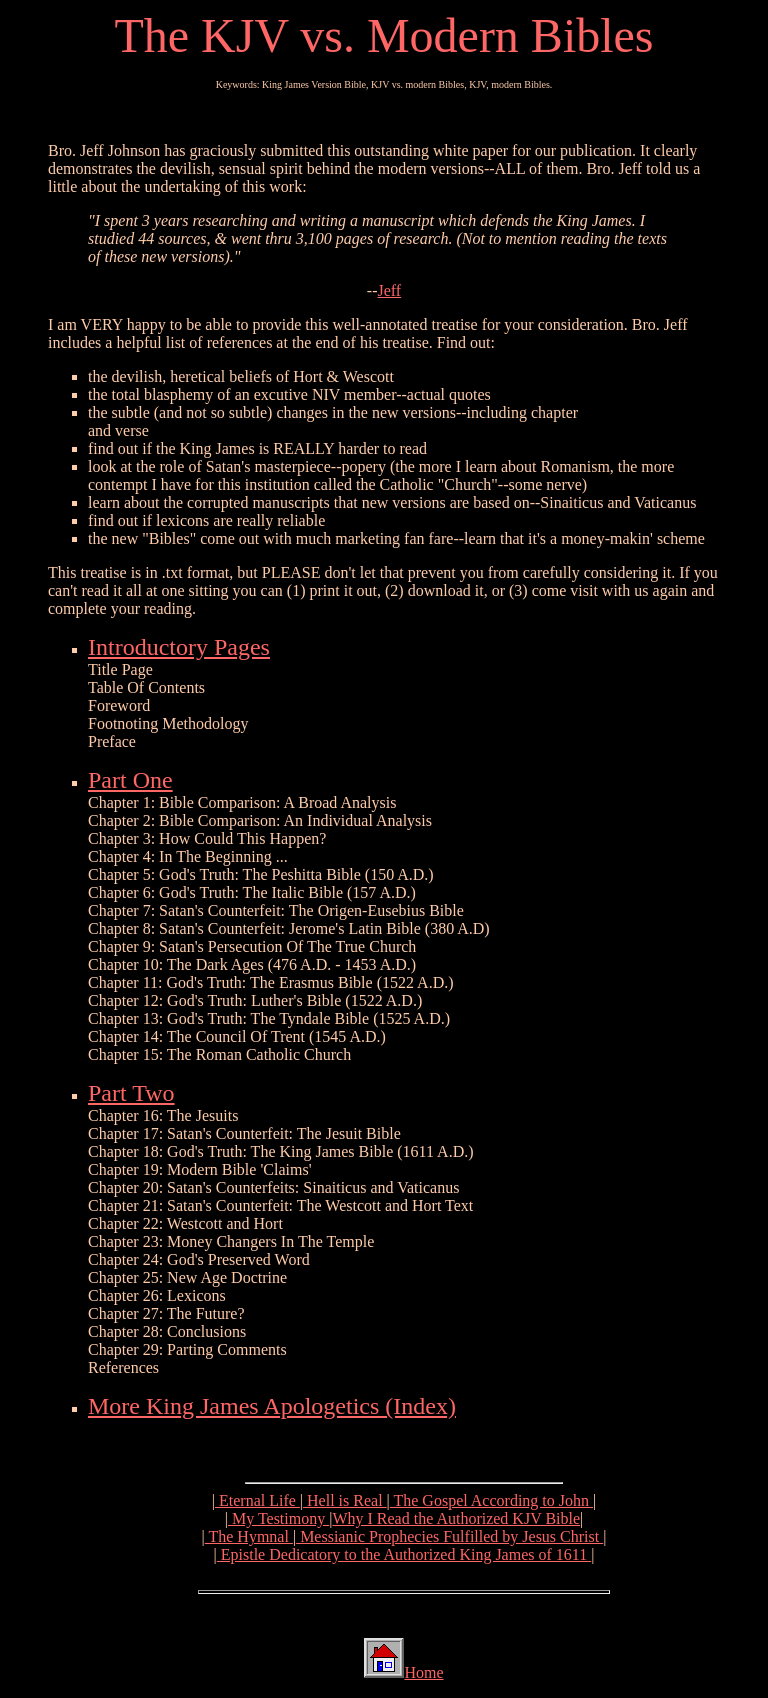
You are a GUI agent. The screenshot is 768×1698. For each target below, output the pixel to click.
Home (423, 1672)
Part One (130, 780)
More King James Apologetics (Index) (272, 1406)
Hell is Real (345, 1500)
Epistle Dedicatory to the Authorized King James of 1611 (404, 1554)
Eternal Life (257, 1500)
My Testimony (278, 1518)
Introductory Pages (179, 647)
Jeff (389, 290)
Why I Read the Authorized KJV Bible (456, 1518)
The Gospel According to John (491, 1500)
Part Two (131, 1093)
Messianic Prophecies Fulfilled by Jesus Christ (449, 1536)
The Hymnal (249, 1536)
